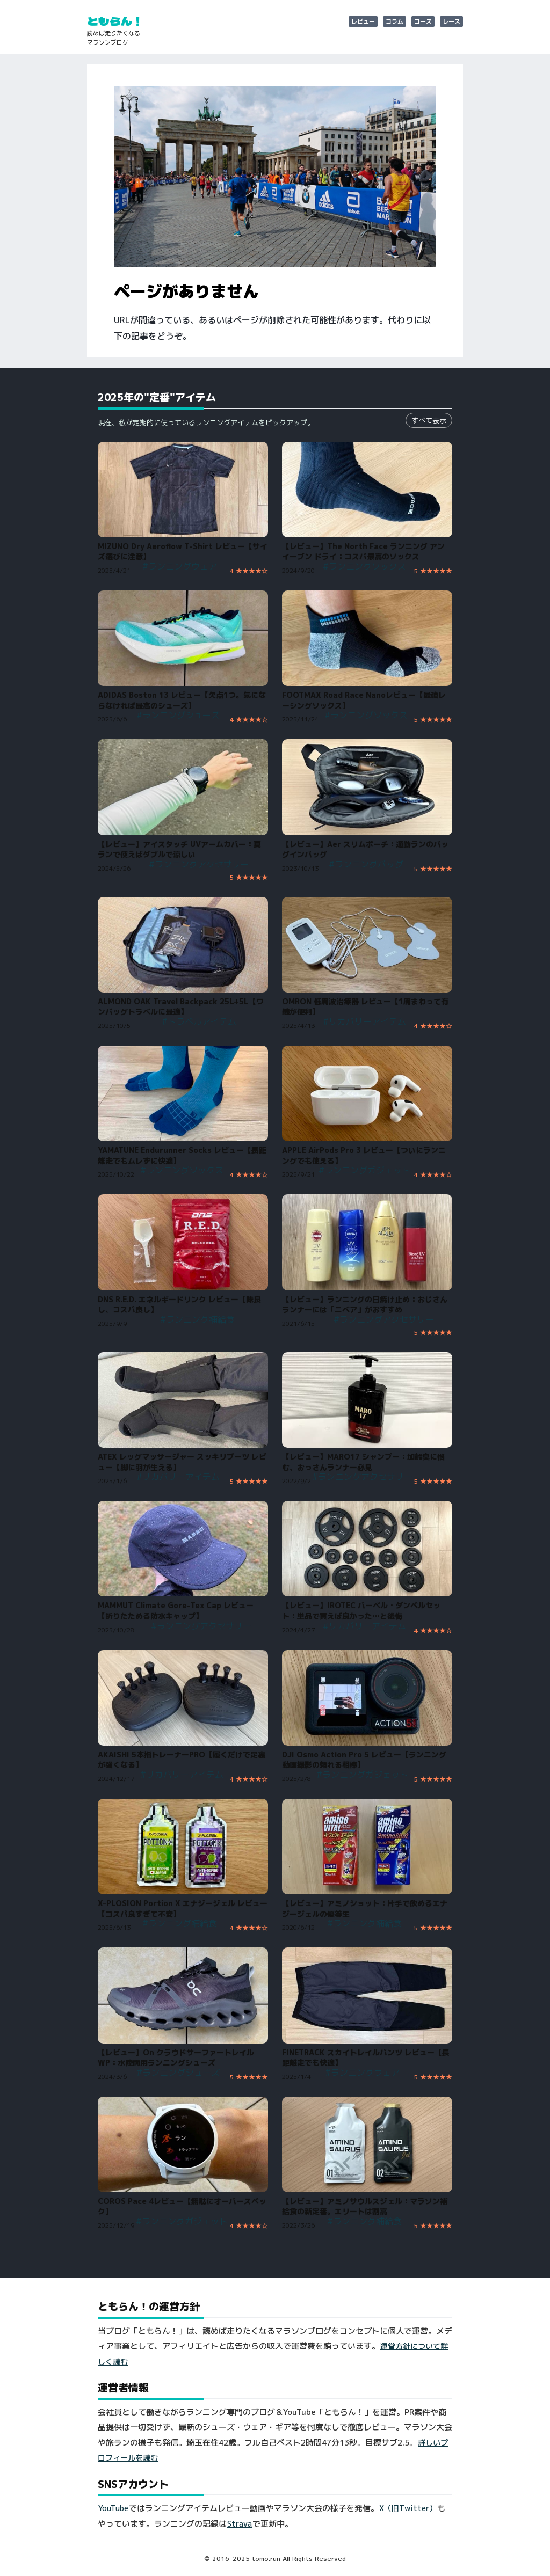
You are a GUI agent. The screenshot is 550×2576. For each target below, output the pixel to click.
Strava (239, 2524)
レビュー (363, 21)
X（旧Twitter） (408, 2508)
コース (423, 21)
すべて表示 (428, 420)
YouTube (113, 2508)
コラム (394, 21)
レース (451, 21)
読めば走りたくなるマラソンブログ (113, 38)
